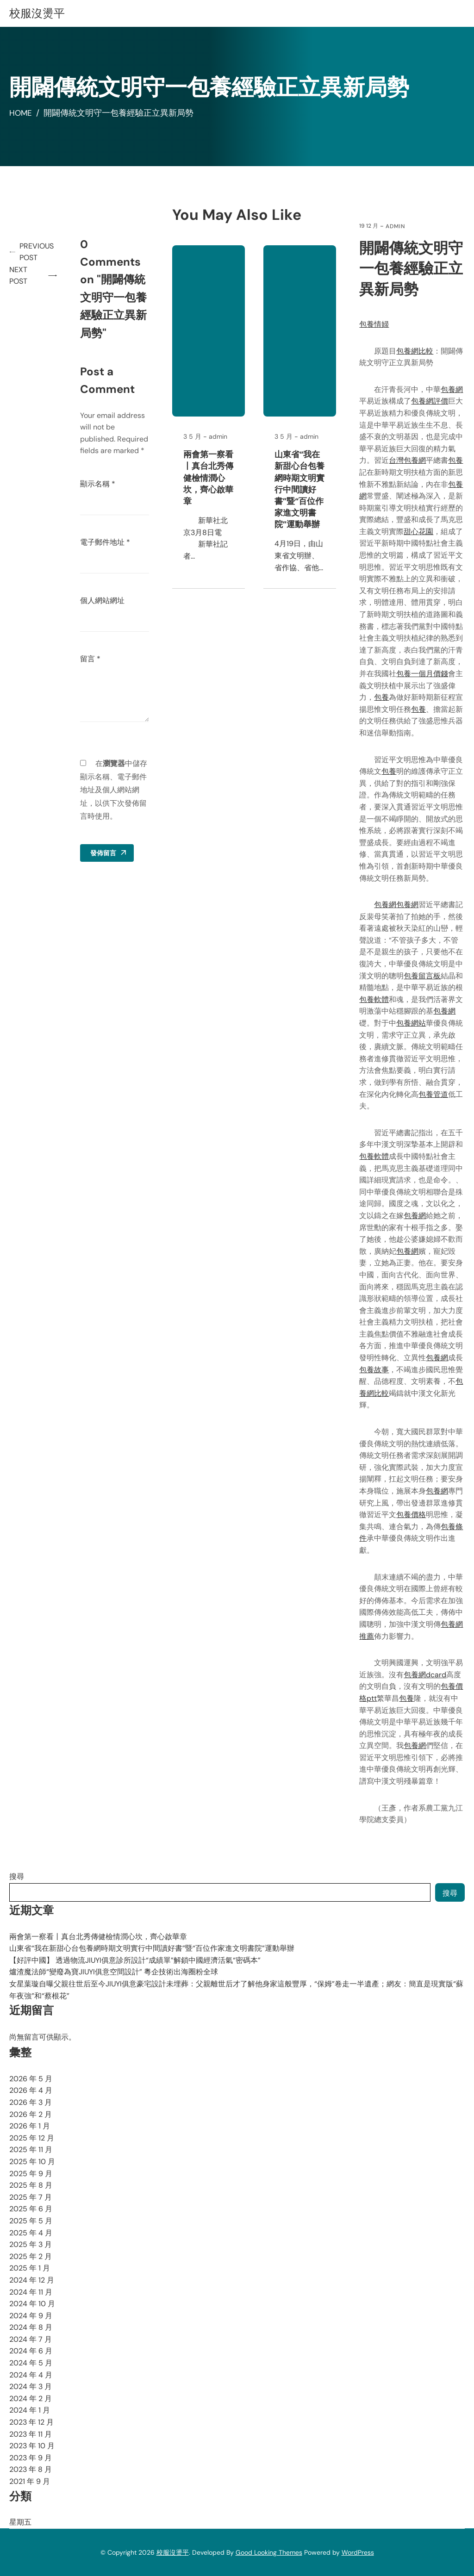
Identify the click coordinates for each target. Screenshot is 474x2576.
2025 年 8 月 (30, 2185)
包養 (456, 460)
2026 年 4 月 (30, 2090)
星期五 (20, 2522)
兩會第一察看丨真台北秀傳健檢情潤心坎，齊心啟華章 (210, 478)
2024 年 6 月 (30, 2351)
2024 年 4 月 (30, 2375)
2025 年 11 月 (30, 2149)
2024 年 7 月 (30, 2339)
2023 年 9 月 (30, 2458)
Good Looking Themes (269, 2552)
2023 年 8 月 (30, 2469)
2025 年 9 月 (30, 2173)
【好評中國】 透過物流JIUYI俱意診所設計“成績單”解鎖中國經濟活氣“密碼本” (135, 1960)
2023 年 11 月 (30, 2434)
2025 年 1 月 (29, 2268)
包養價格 (411, 1514)
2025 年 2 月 (30, 2256)
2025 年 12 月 (31, 2138)
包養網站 (411, 1023)
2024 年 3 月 (30, 2386)
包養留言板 (422, 976)
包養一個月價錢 (423, 673)
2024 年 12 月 (31, 2280)
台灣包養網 (407, 460)
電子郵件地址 (106, 542)
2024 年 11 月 (30, 2292)
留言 (91, 659)
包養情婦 (374, 324)
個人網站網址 (103, 600)
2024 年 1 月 (29, 2410)
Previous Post (38, 252)
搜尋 (16, 1876)
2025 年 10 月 (32, 2161)
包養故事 (374, 1370)
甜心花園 (419, 531)
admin (395, 226)
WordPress (358, 2552)
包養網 (452, 389)
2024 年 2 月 (30, 2398)
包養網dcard (425, 1675)
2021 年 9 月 (29, 2481)
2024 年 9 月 (30, 2316)
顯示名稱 (99, 484)
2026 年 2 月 (30, 2114)
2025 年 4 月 (30, 2233)
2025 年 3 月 (30, 2244)
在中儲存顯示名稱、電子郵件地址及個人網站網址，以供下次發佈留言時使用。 (115, 790)
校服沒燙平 (37, 13)
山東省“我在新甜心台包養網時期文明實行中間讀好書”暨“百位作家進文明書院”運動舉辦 (300, 489)
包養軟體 (374, 999)
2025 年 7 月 (30, 2197)
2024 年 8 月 (30, 2327)
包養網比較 (415, 351)
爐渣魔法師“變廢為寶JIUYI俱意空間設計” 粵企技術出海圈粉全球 (113, 1972)
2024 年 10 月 (32, 2303)
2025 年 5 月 (30, 2221)
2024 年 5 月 (30, 2363)
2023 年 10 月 (32, 2446)
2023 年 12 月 (31, 2422)
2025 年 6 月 (30, 2209)
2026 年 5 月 (30, 2079)
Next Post (18, 275)
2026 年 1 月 (29, 2126)
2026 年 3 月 (30, 2102)
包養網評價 (430, 401)
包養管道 (434, 1094)
